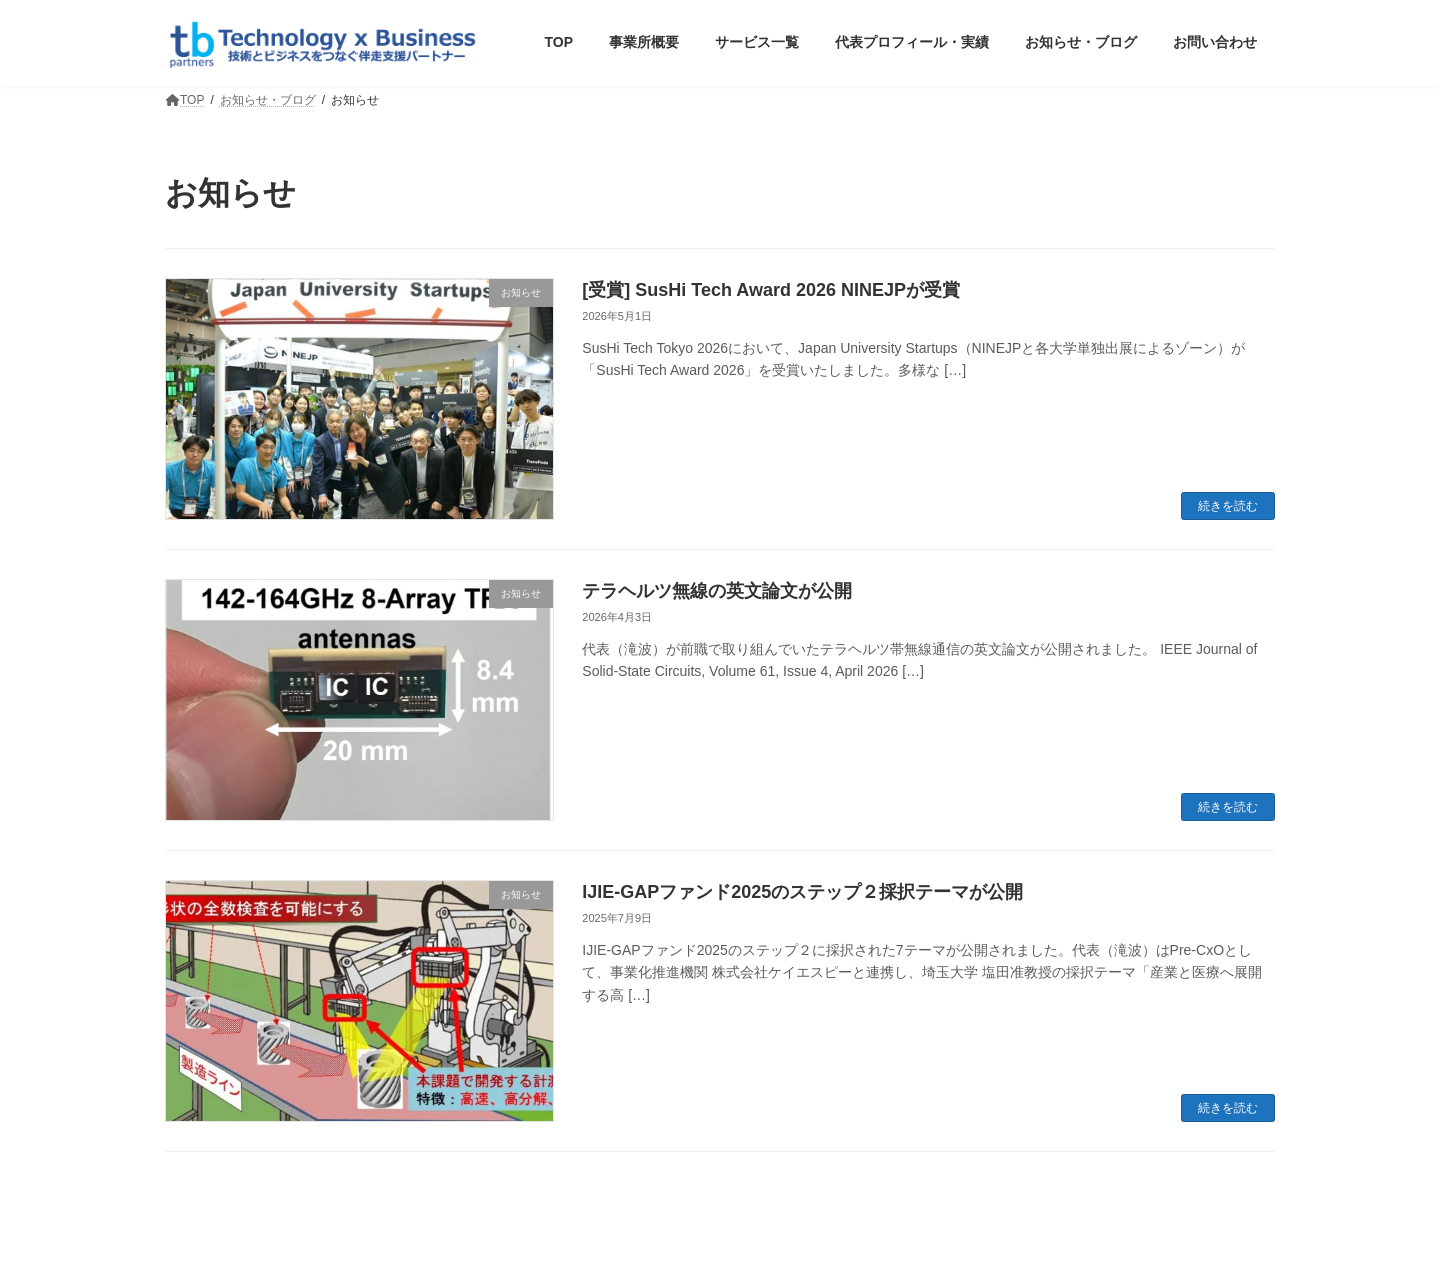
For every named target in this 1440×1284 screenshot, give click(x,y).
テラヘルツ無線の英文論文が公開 (717, 591)
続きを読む (1228, 506)
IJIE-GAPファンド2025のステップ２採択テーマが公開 (802, 892)
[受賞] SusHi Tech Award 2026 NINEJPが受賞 (771, 290)
